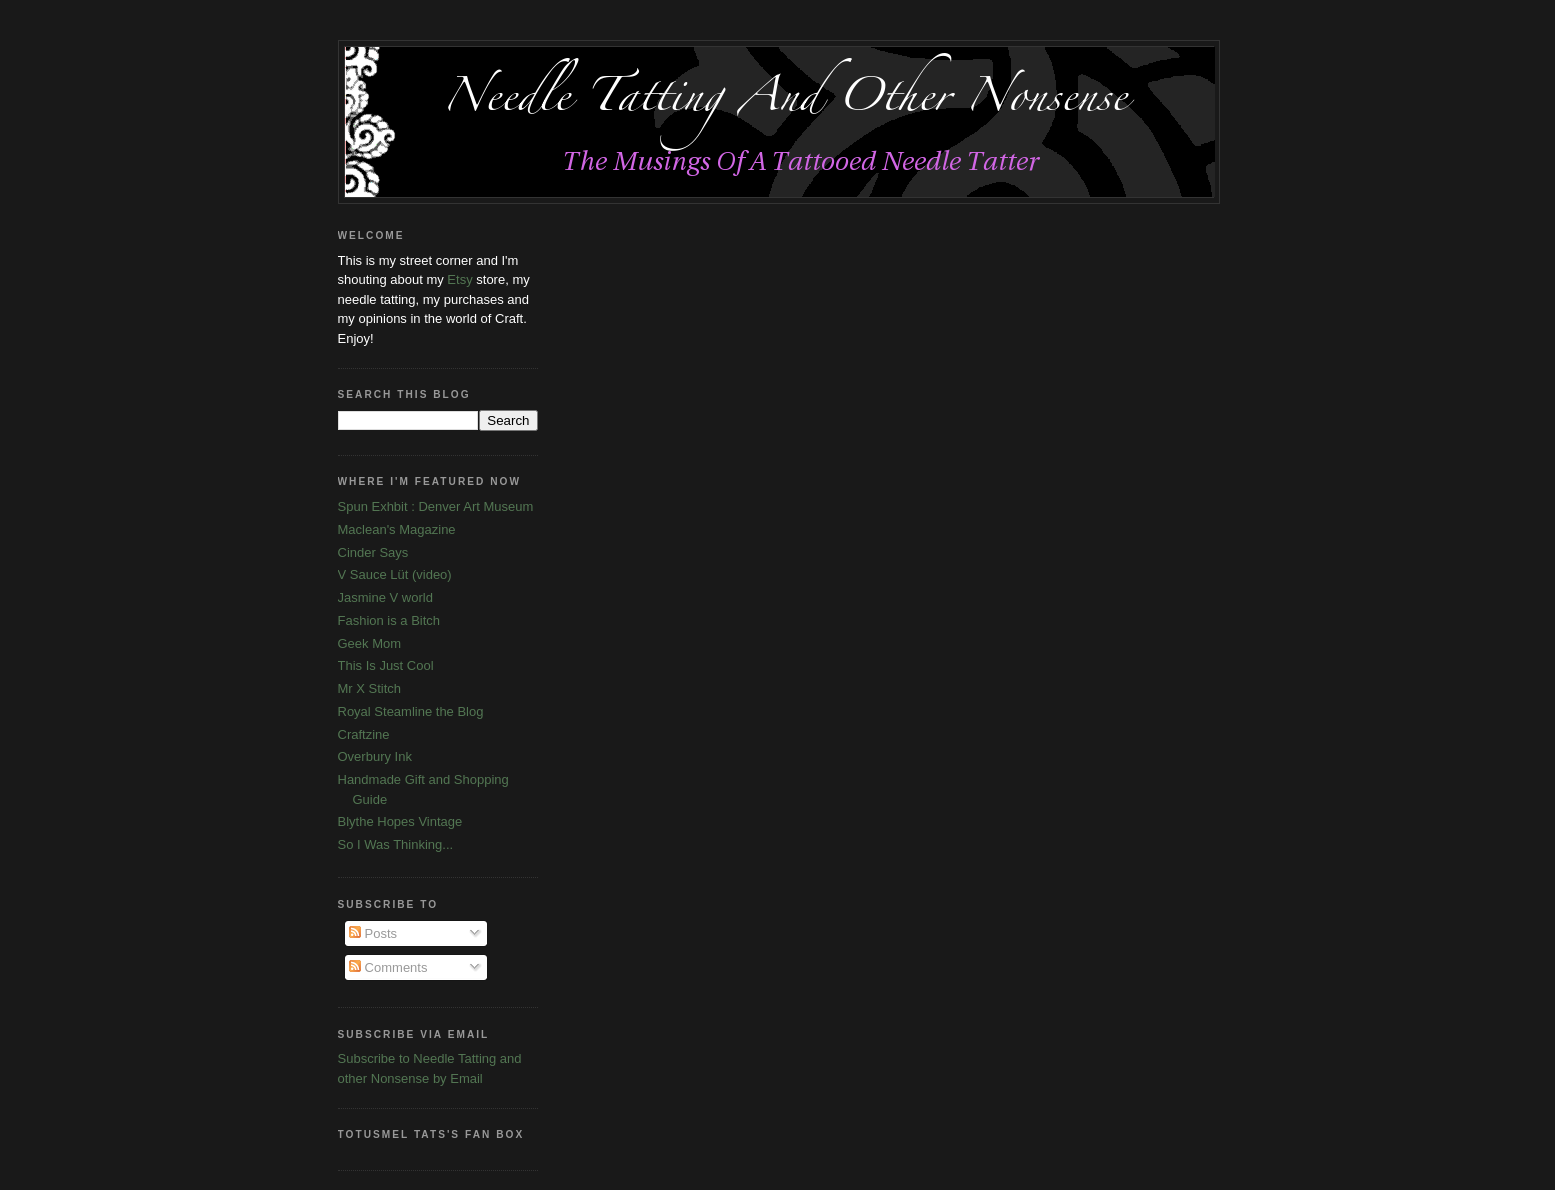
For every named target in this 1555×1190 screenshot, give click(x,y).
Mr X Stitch (370, 688)
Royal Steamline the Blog (411, 711)
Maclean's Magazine (397, 529)
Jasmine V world (385, 597)
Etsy (459, 279)
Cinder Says (373, 552)
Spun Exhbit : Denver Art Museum (436, 506)
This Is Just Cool (386, 665)
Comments (388, 967)
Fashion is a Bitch (389, 620)
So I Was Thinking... (396, 844)
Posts (373, 933)
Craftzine (364, 734)
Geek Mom (370, 643)
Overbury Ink (375, 756)
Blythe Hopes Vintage (400, 821)
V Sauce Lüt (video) (395, 574)
